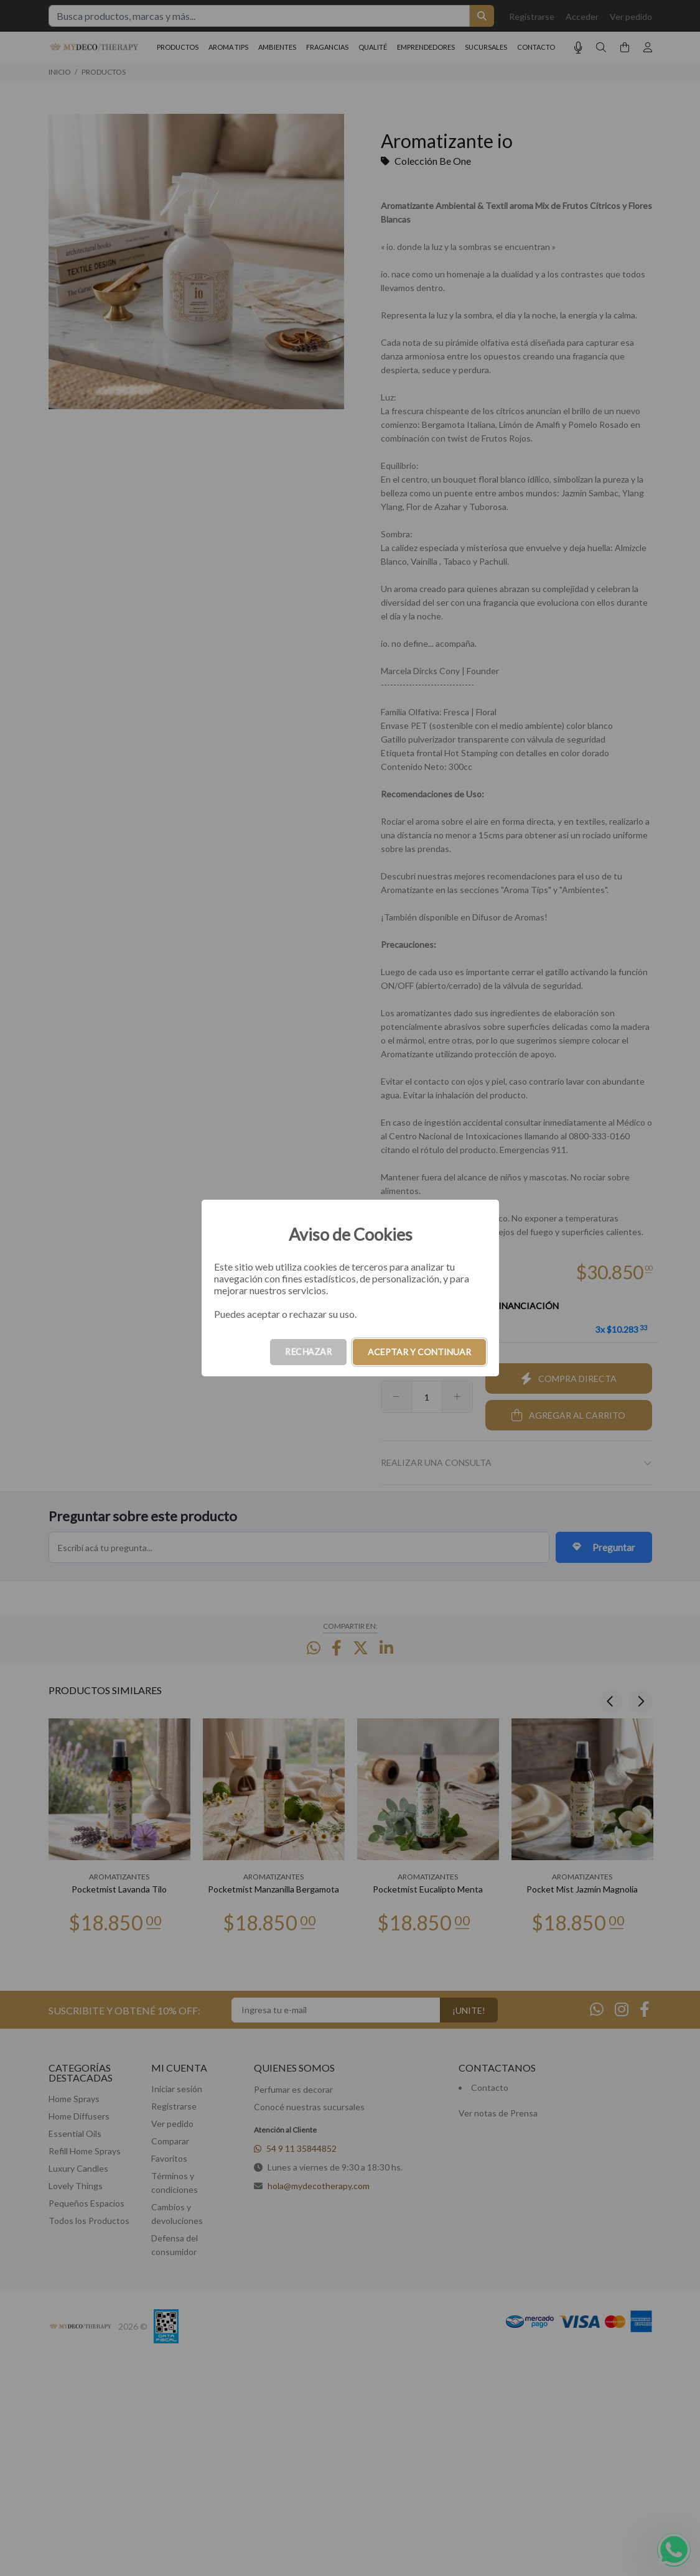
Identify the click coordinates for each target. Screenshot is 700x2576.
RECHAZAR (308, 1351)
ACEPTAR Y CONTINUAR (419, 1351)
